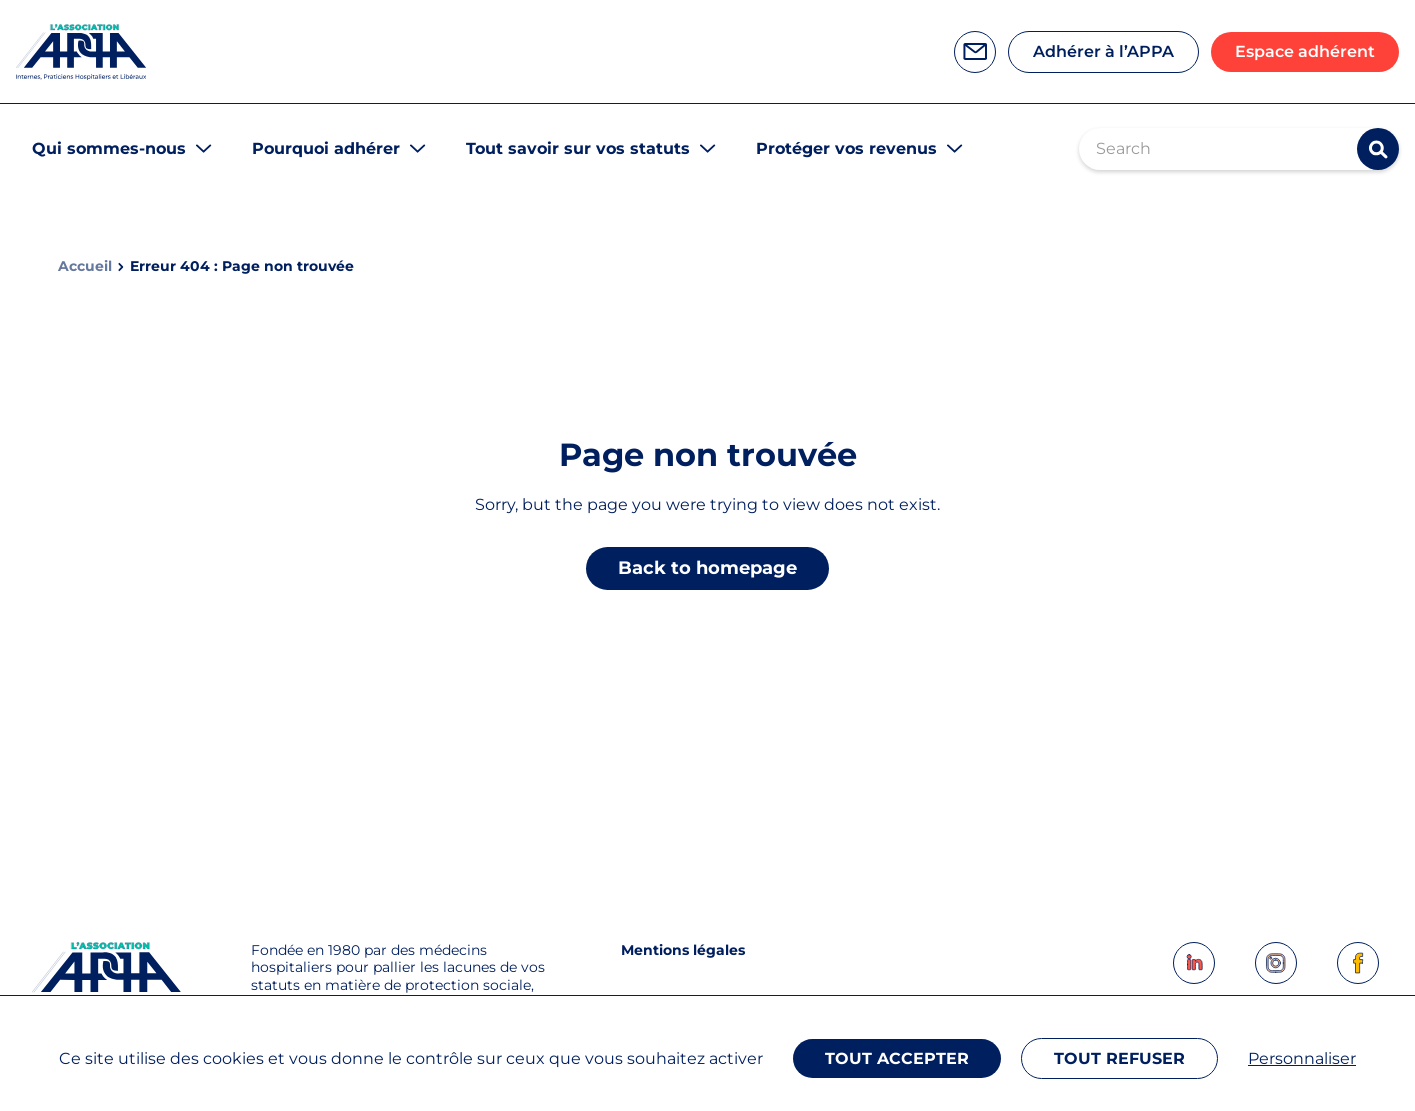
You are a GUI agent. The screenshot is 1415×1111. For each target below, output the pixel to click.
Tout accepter (897, 1058)
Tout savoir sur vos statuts (578, 148)
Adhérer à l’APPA (1103, 51)
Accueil (85, 266)
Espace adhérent (1305, 51)
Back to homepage (707, 568)
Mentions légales (683, 950)
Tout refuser (1119, 1058)
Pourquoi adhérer (326, 148)
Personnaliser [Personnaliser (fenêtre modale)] (1302, 1058)
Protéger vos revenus (846, 148)
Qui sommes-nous (109, 148)
